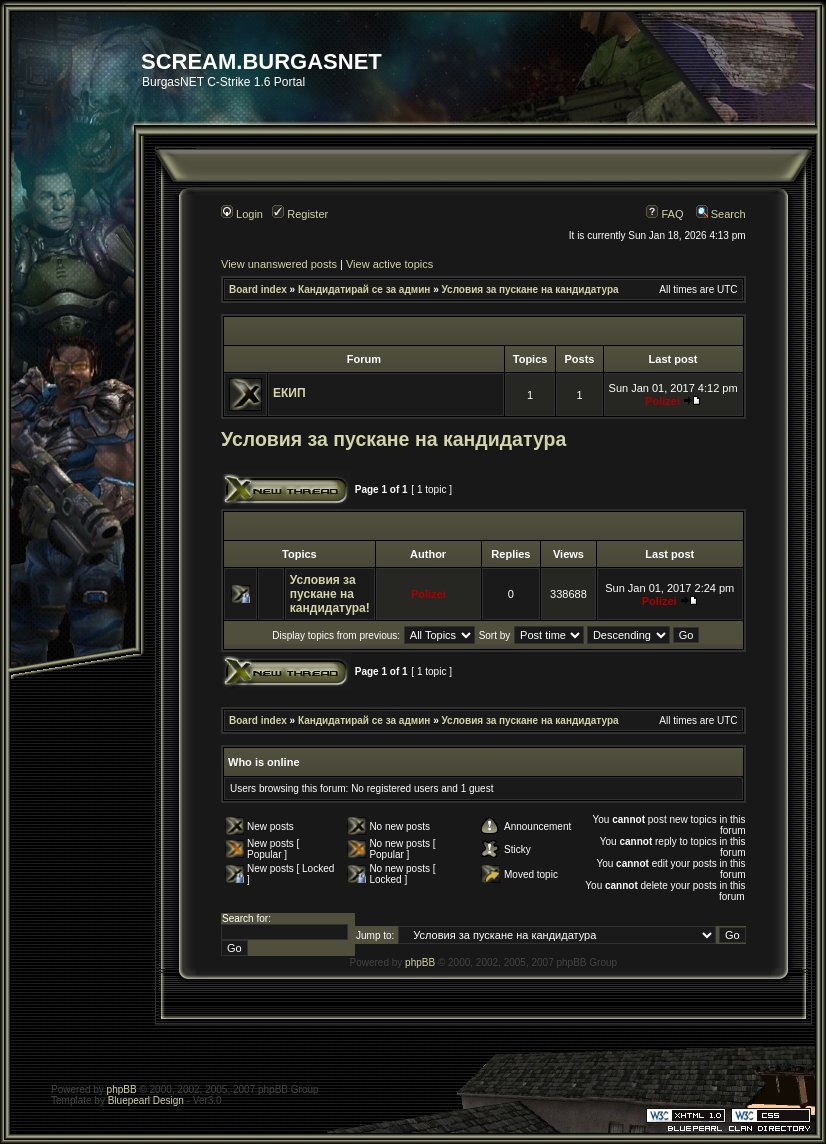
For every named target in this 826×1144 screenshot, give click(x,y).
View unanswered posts (279, 264)
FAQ (664, 214)
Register (300, 214)
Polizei (662, 401)
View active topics (389, 264)
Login (242, 214)
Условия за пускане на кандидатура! (330, 594)
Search (721, 214)
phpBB (420, 962)
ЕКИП (289, 393)
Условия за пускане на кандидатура (530, 289)
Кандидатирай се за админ (364, 289)
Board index (258, 289)
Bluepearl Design (146, 1100)
